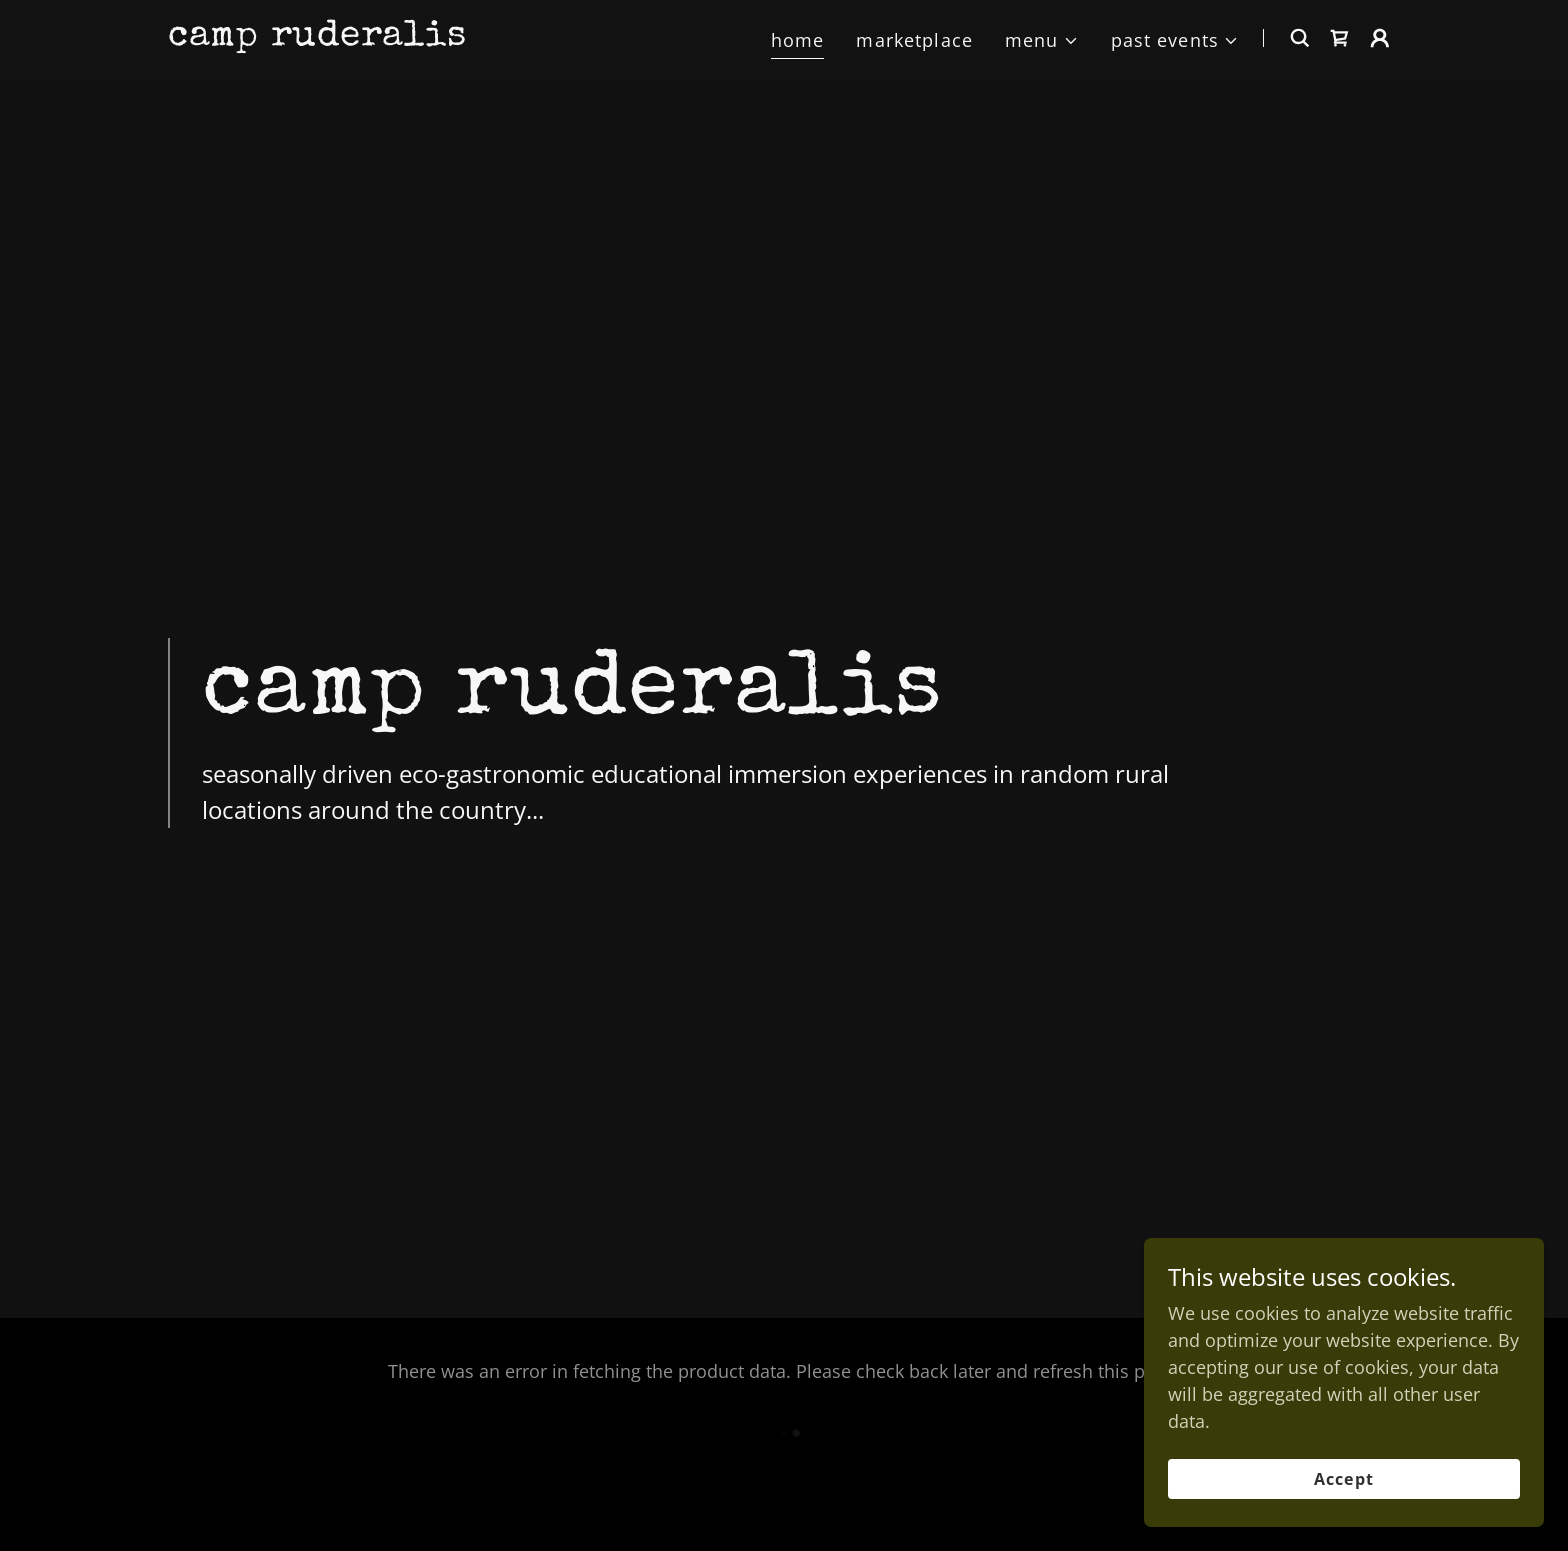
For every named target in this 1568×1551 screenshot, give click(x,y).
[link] (317, 38)
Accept (1343, 1479)
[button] (1042, 40)
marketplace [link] (914, 40)
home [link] (798, 40)
